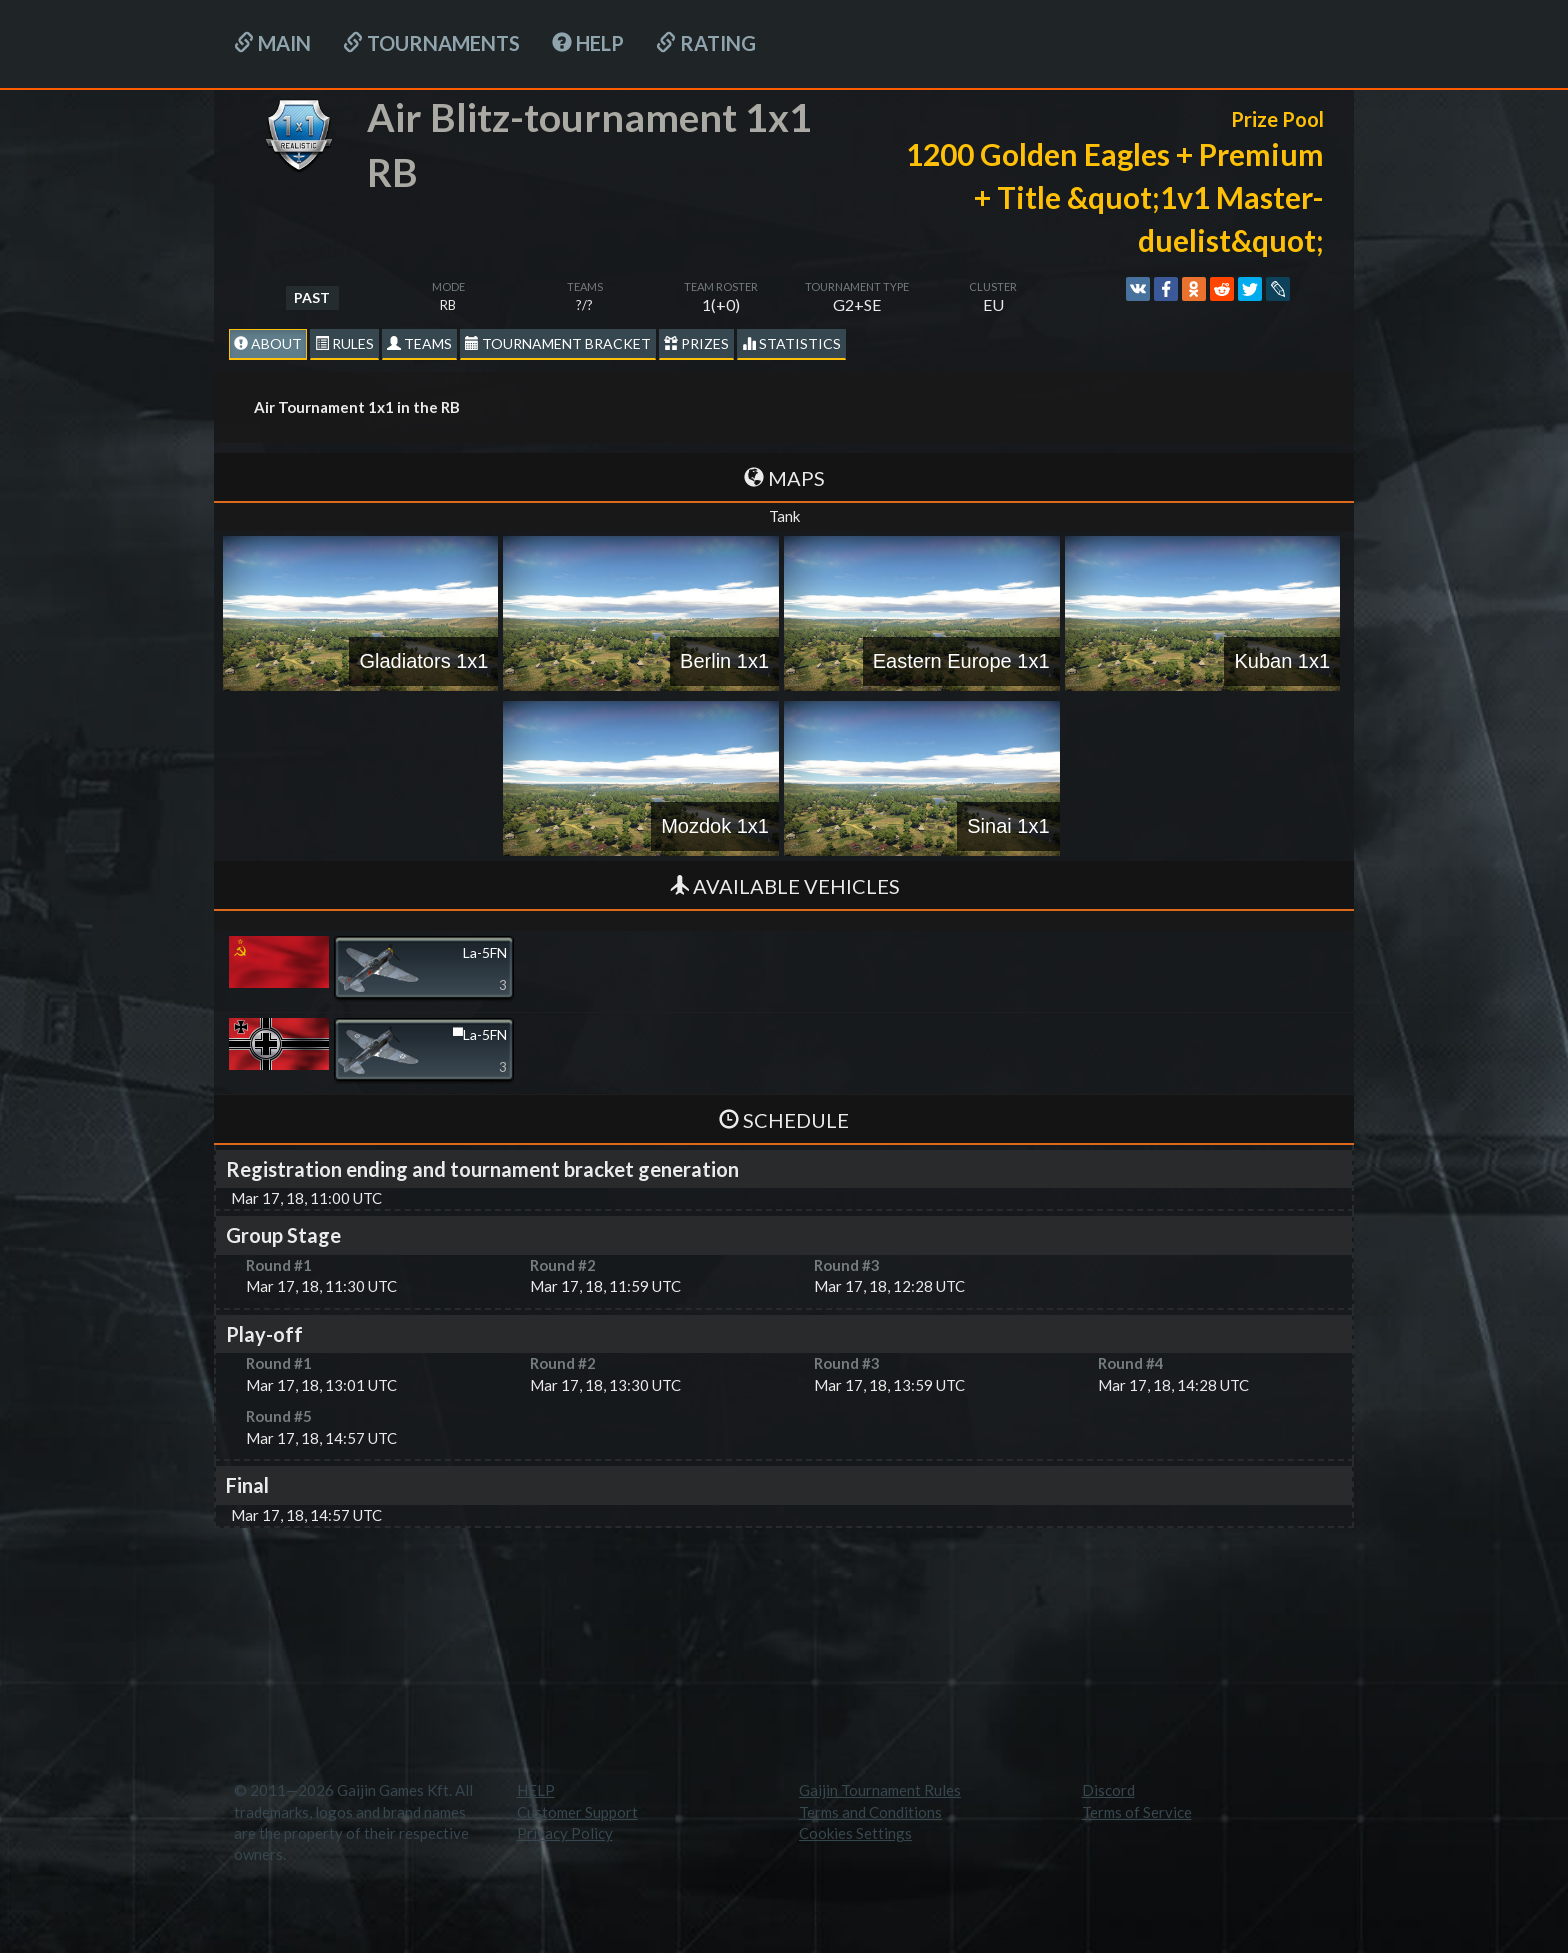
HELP (588, 43)
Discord (1108, 1790)
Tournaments (431, 43)
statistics (791, 343)
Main (272, 43)
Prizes (696, 343)
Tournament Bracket (558, 343)
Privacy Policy (565, 1833)
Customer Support (577, 1812)
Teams (419, 343)
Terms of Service (1137, 1812)
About (268, 343)
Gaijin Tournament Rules (880, 1790)
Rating (706, 43)
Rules (344, 343)
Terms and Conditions (870, 1812)
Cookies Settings (855, 1833)
